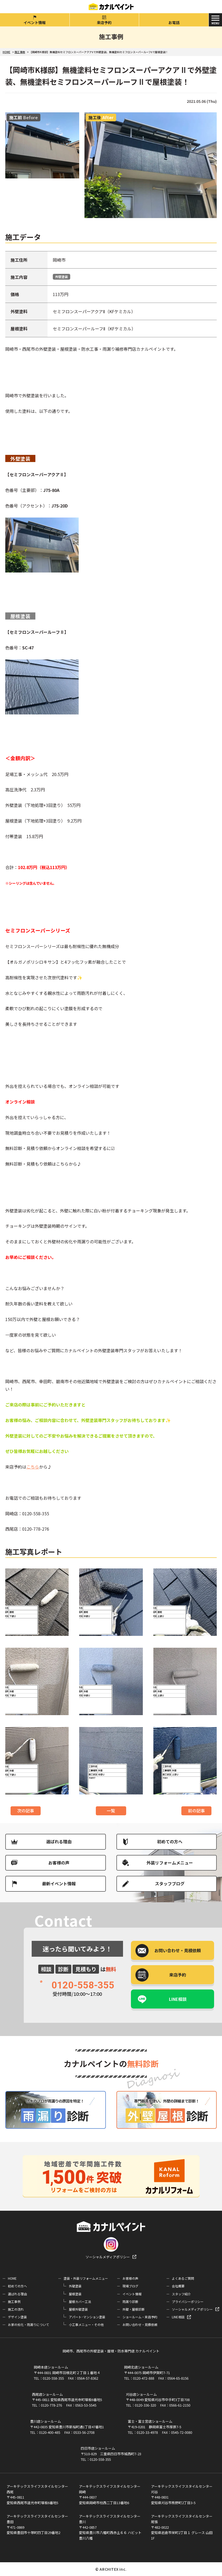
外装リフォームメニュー (170, 1862)
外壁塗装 (61, 276)
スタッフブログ (170, 1883)
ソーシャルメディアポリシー (108, 2256)
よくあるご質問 (183, 2278)
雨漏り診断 (130, 2301)
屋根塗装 (75, 2294)
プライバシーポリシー (188, 2301)
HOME (12, 2278)
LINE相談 (178, 1999)
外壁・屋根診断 (133, 2309)
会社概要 (178, 2286)
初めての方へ (169, 1841)
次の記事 (25, 1810)
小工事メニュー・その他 (86, 2324)
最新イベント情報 (59, 1883)
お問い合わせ (177, 1950)
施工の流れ (16, 2309)
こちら (32, 1467)
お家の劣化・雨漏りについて (28, 2324)
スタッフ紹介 (181, 2294)
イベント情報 (34, 22)
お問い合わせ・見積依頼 (139, 2324)
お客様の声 (58, 1862)
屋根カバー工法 (80, 2301)
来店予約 (104, 22)
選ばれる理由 (59, 1841)
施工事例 (14, 2301)
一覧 (111, 1810)
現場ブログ (130, 2286)
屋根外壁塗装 (78, 2309)
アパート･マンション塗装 (87, 2317)
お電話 (174, 22)
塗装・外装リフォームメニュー (86, 2278)
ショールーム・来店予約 (139, 2317)
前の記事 (196, 1810)
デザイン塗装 (17, 2317)
